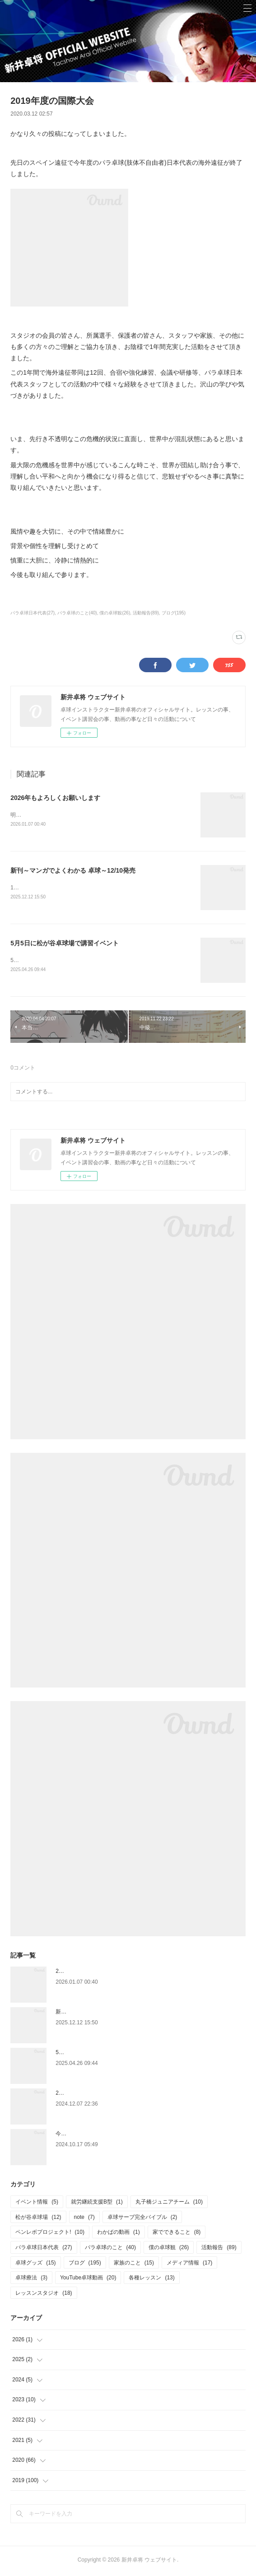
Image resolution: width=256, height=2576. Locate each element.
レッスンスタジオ (43, 2295)
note (84, 2219)
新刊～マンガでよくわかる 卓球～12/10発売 (72, 870)
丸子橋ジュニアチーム (169, 2203)
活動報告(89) (146, 612)
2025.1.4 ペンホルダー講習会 (91, 2095)
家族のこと (134, 2264)
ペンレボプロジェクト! (49, 2234)
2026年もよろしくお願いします (55, 797)
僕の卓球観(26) (114, 612)
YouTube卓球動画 (88, 2279)
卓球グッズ (35, 2264)
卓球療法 (31, 2279)
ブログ (85, 2264)
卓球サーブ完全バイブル (142, 2219)
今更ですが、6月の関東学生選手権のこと (106, 2135)
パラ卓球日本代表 (43, 2249)
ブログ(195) (174, 612)
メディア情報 (189, 2264)
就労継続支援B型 (97, 2203)
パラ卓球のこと (110, 2249)
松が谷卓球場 (38, 2219)
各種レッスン (151, 2279)
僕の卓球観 (169, 2249)
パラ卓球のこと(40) (77, 612)
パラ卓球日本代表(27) (32, 612)
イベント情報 (36, 2203)
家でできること (177, 2234)
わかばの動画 (118, 2234)
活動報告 (218, 2249)
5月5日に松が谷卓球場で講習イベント (64, 944)
